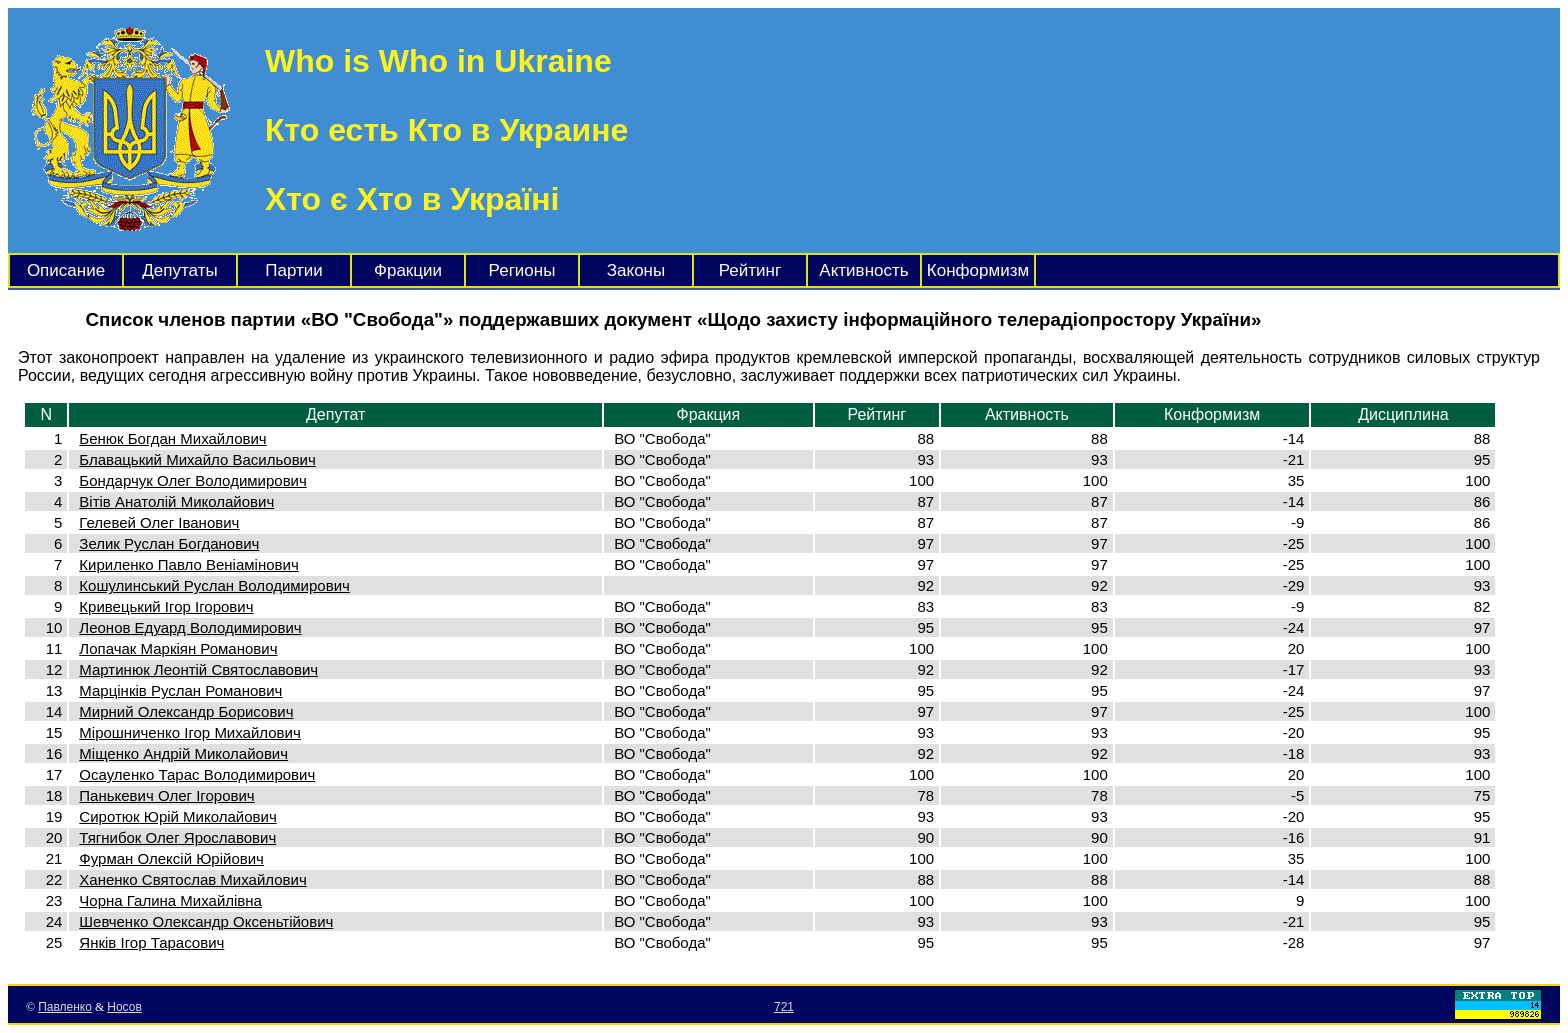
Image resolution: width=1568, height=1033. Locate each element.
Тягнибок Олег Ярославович (177, 837)
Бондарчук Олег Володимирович (192, 480)
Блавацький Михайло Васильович (197, 459)
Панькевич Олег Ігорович (166, 795)
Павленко (65, 1007)
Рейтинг (750, 270)
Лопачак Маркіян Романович (178, 648)
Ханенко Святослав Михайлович (192, 879)
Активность (863, 270)
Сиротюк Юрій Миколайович (177, 816)
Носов (124, 1007)
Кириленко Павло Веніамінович (188, 564)
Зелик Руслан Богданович (169, 543)
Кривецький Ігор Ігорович (166, 606)
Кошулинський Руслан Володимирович (214, 585)
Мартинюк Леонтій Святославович (198, 669)
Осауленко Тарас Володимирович (197, 774)
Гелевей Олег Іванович (159, 522)
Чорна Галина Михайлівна (170, 900)
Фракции (408, 270)
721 (784, 1007)
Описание (66, 270)
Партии (294, 270)
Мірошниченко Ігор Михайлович (189, 732)
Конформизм (978, 270)
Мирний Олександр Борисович (186, 711)
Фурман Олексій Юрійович (171, 858)
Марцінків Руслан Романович (180, 690)
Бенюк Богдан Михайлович (172, 438)
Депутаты (179, 270)
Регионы (522, 270)
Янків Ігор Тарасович (151, 942)
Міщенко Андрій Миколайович (183, 753)
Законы (636, 270)
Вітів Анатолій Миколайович (176, 501)
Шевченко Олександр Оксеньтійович (206, 921)
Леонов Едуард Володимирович (190, 627)
